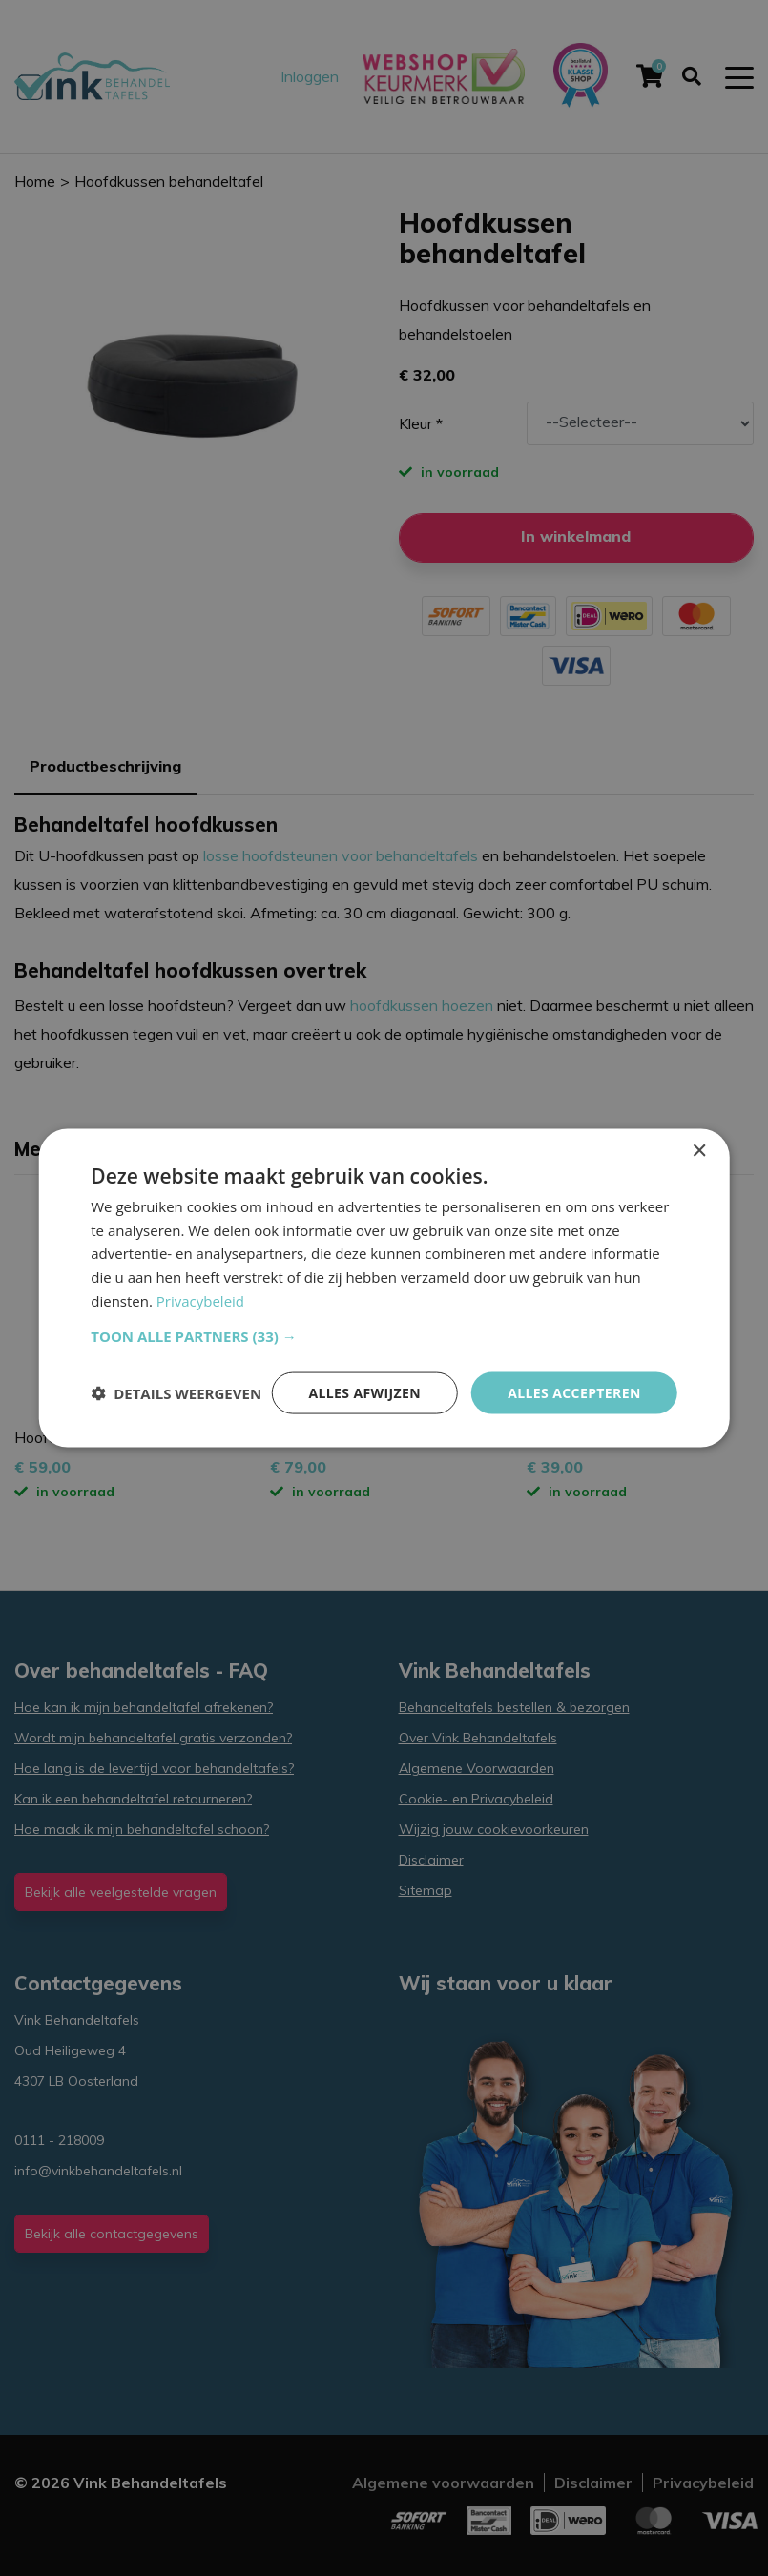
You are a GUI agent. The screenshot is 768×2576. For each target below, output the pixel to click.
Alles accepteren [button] (574, 1392)
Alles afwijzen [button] (364, 1392)
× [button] (699, 1151)
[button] (384, 1335)
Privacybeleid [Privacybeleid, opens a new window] (200, 1299)
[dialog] (384, 1288)
